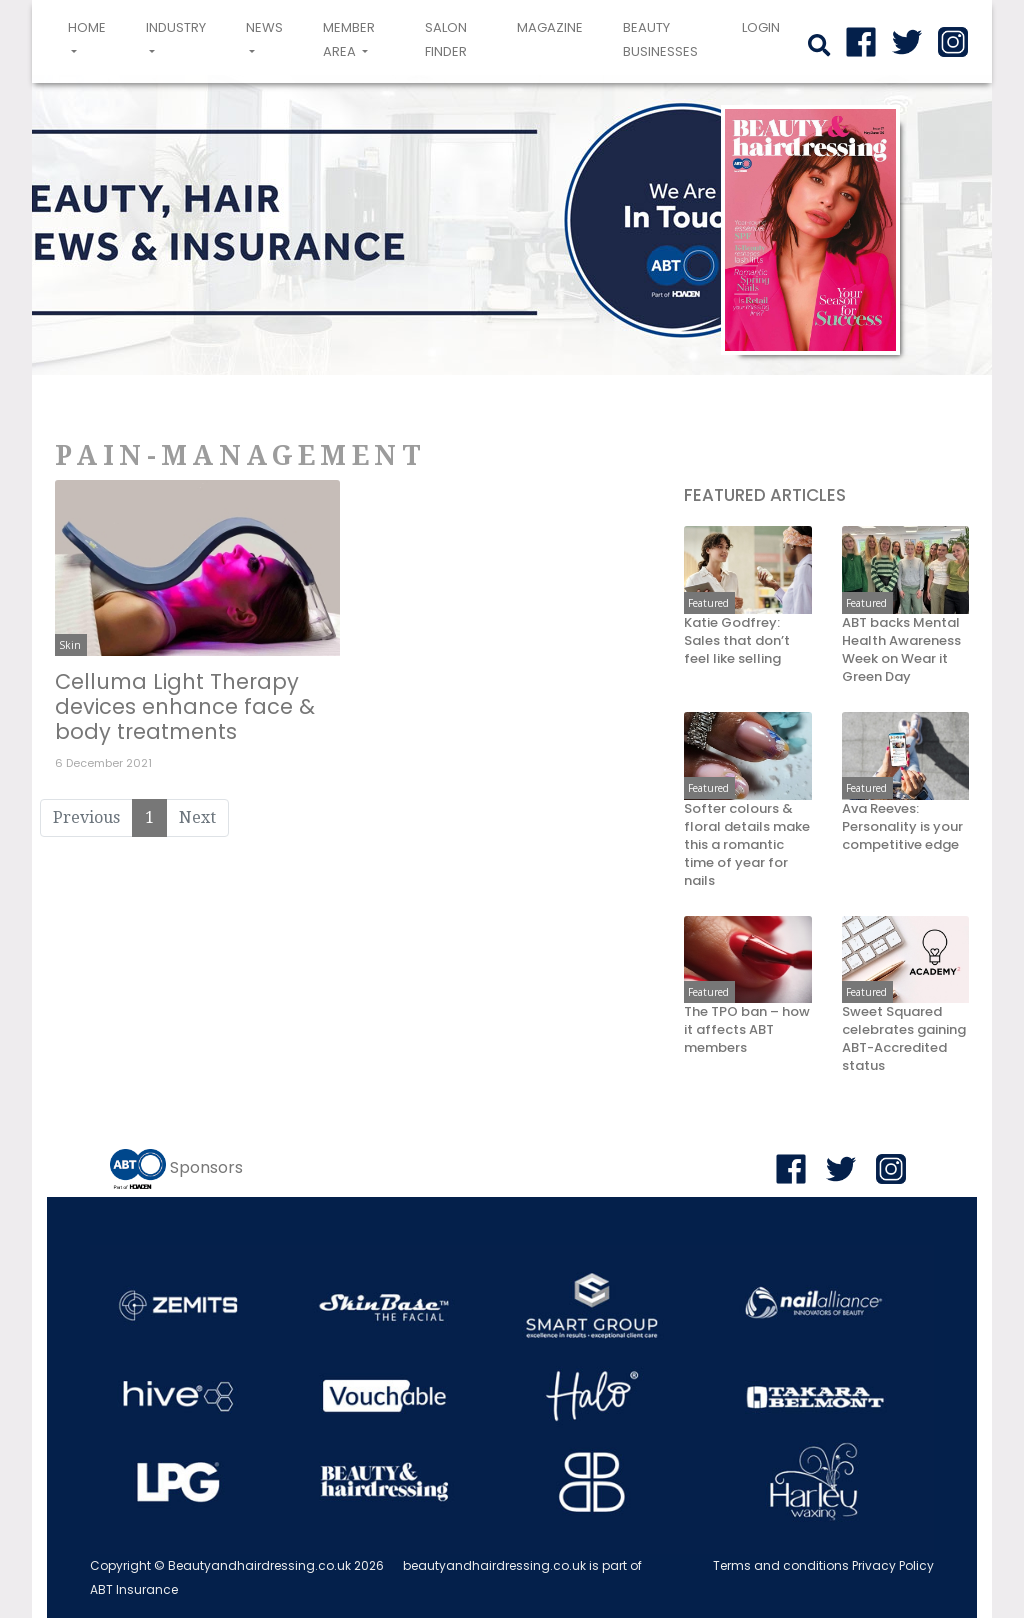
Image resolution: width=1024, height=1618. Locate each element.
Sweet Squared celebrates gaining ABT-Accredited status (904, 1039)
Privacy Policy (893, 1565)
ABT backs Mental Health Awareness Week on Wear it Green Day (901, 650)
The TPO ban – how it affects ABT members (747, 1030)
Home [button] (90, 39)
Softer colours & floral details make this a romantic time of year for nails (747, 845)
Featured (708, 603)
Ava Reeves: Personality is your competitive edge (902, 827)
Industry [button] (176, 27)
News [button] (264, 27)
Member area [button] (349, 39)
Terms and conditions (781, 1565)
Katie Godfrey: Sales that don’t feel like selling (737, 641)
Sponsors (206, 1168)
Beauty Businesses (660, 39)
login (761, 27)
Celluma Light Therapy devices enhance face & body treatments (185, 706)
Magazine (550, 27)
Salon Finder (446, 39)
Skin (70, 645)
